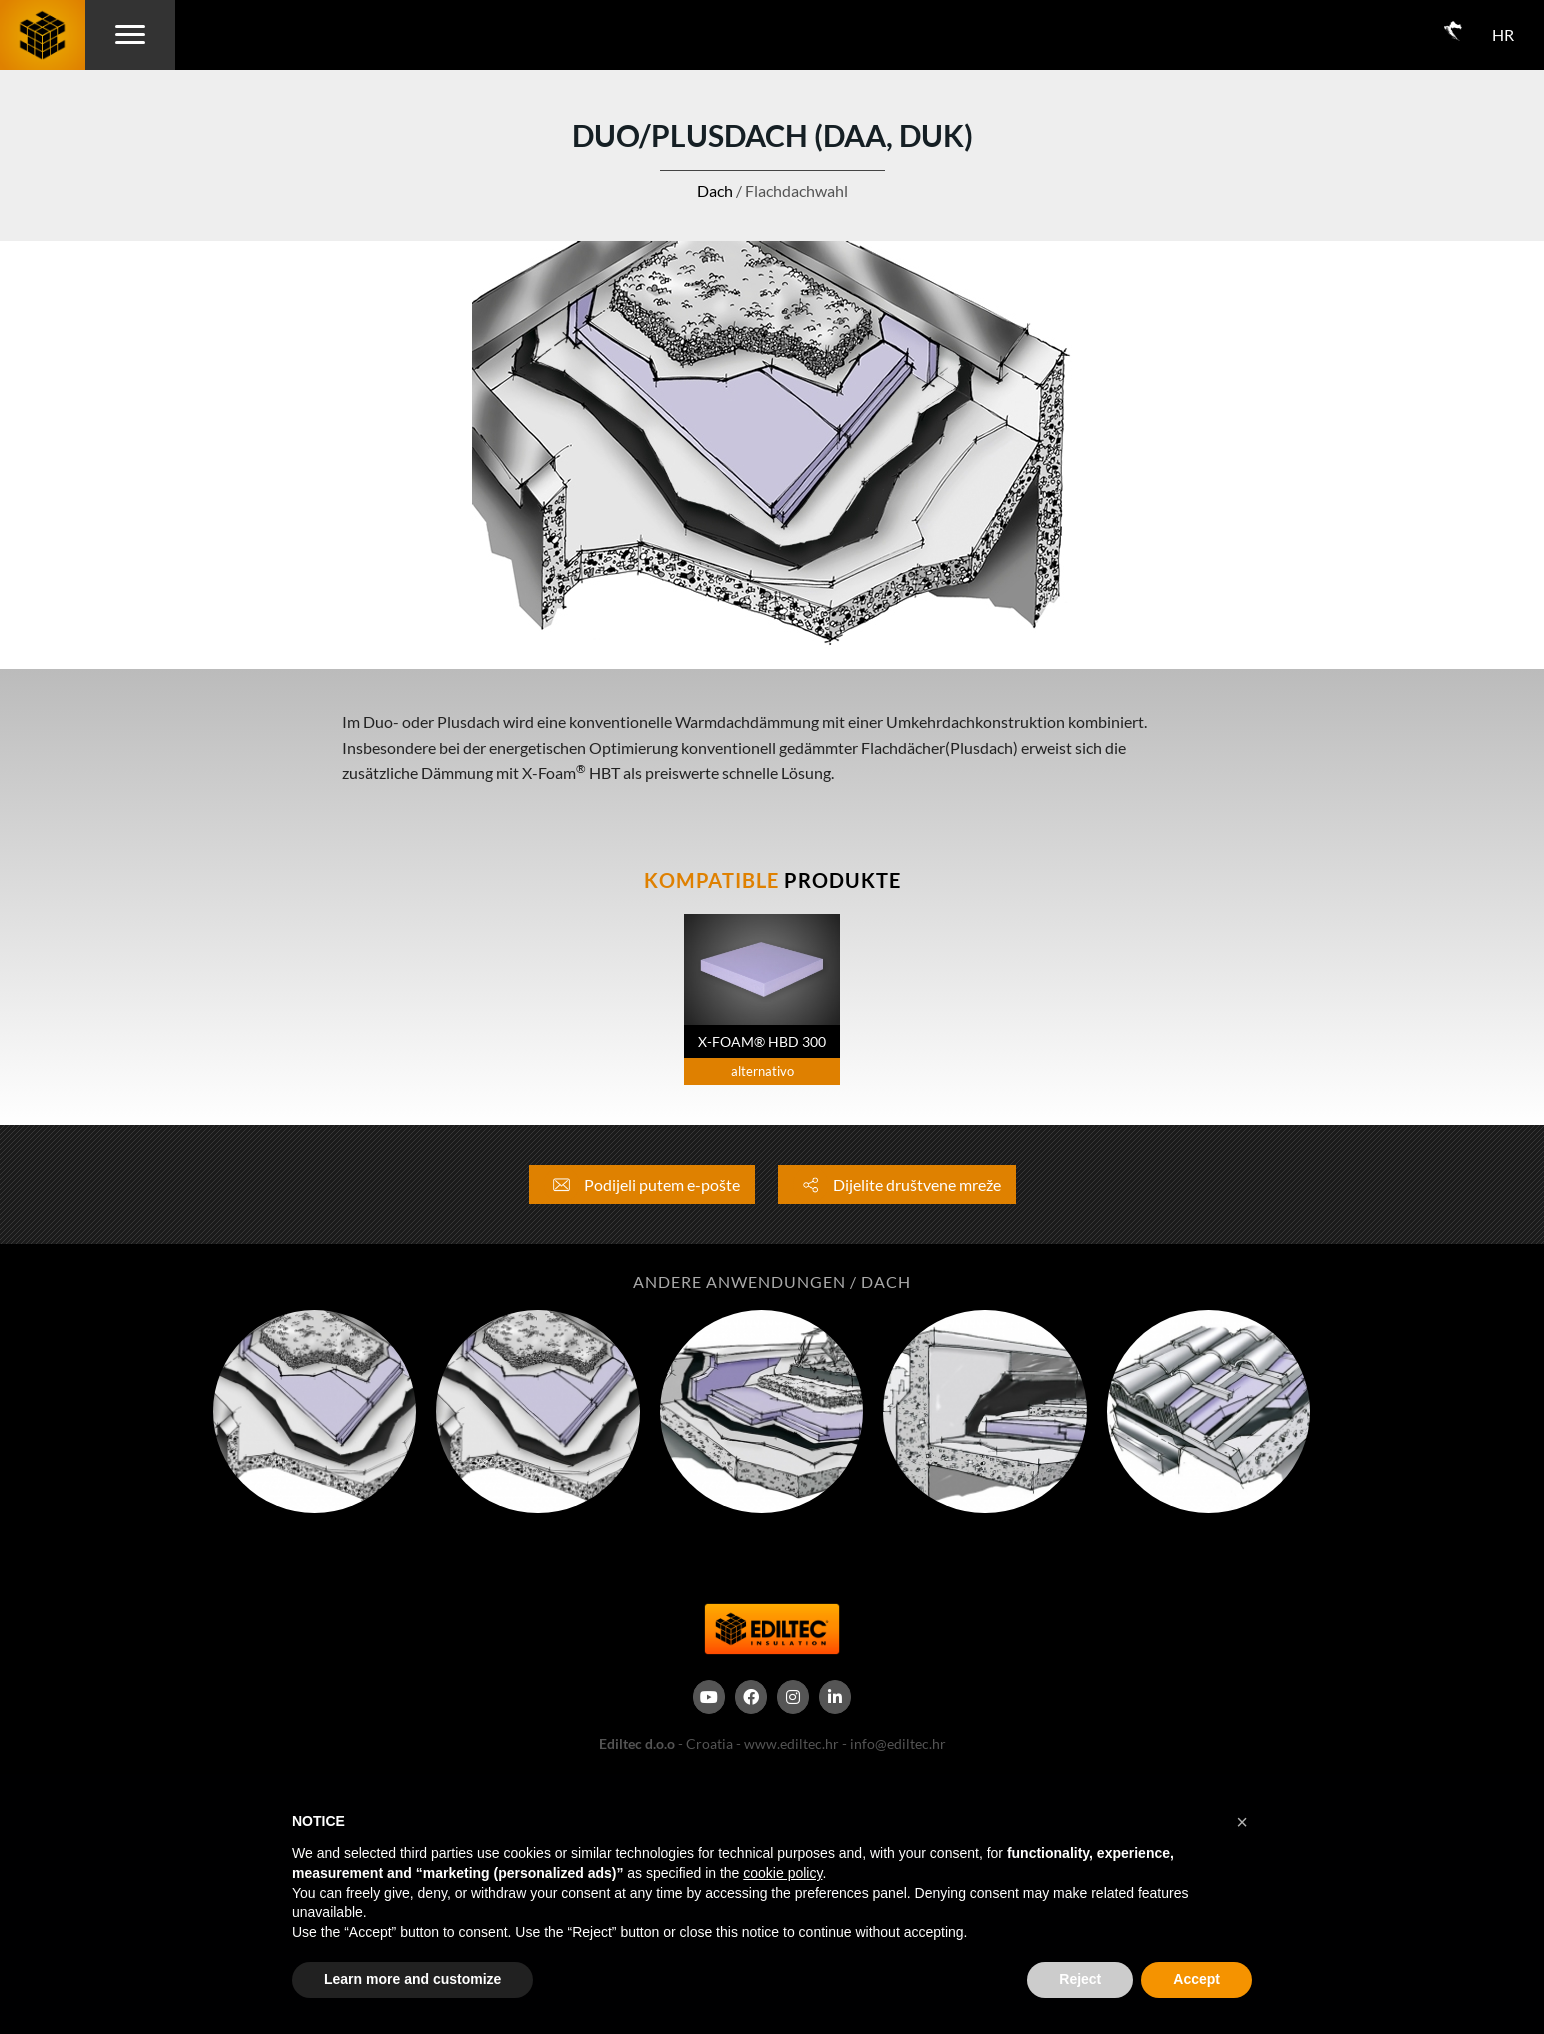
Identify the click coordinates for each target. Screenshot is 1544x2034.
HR (1503, 34)
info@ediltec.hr (898, 1743)
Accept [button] (1196, 1979)
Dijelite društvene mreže (897, 1184)
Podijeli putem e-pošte (642, 1184)
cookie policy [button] (782, 1873)
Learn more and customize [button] (412, 1979)
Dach (715, 190)
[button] (1242, 1822)
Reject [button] (1080, 1979)
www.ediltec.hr (791, 1743)
